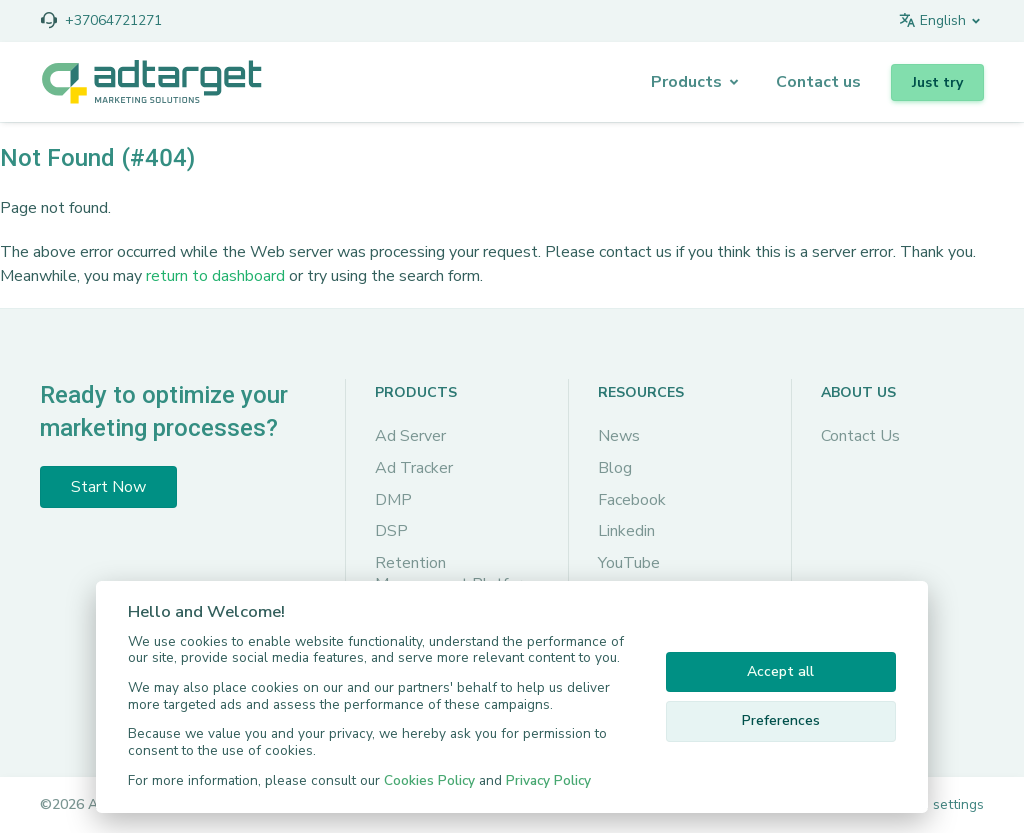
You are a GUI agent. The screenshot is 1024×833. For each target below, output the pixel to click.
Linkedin (626, 531)
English (932, 20)
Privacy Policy (548, 780)
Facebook (632, 500)
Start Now (108, 487)
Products (686, 82)
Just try (937, 82)
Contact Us (860, 436)
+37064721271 (113, 20)
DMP (393, 500)
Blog (615, 468)
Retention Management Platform (455, 574)
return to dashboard (215, 276)
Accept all (780, 671)
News (619, 436)
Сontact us (818, 82)
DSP (391, 531)
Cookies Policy (429, 780)
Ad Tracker (414, 468)
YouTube (629, 563)
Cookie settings (935, 804)
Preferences (781, 720)
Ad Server (410, 436)
